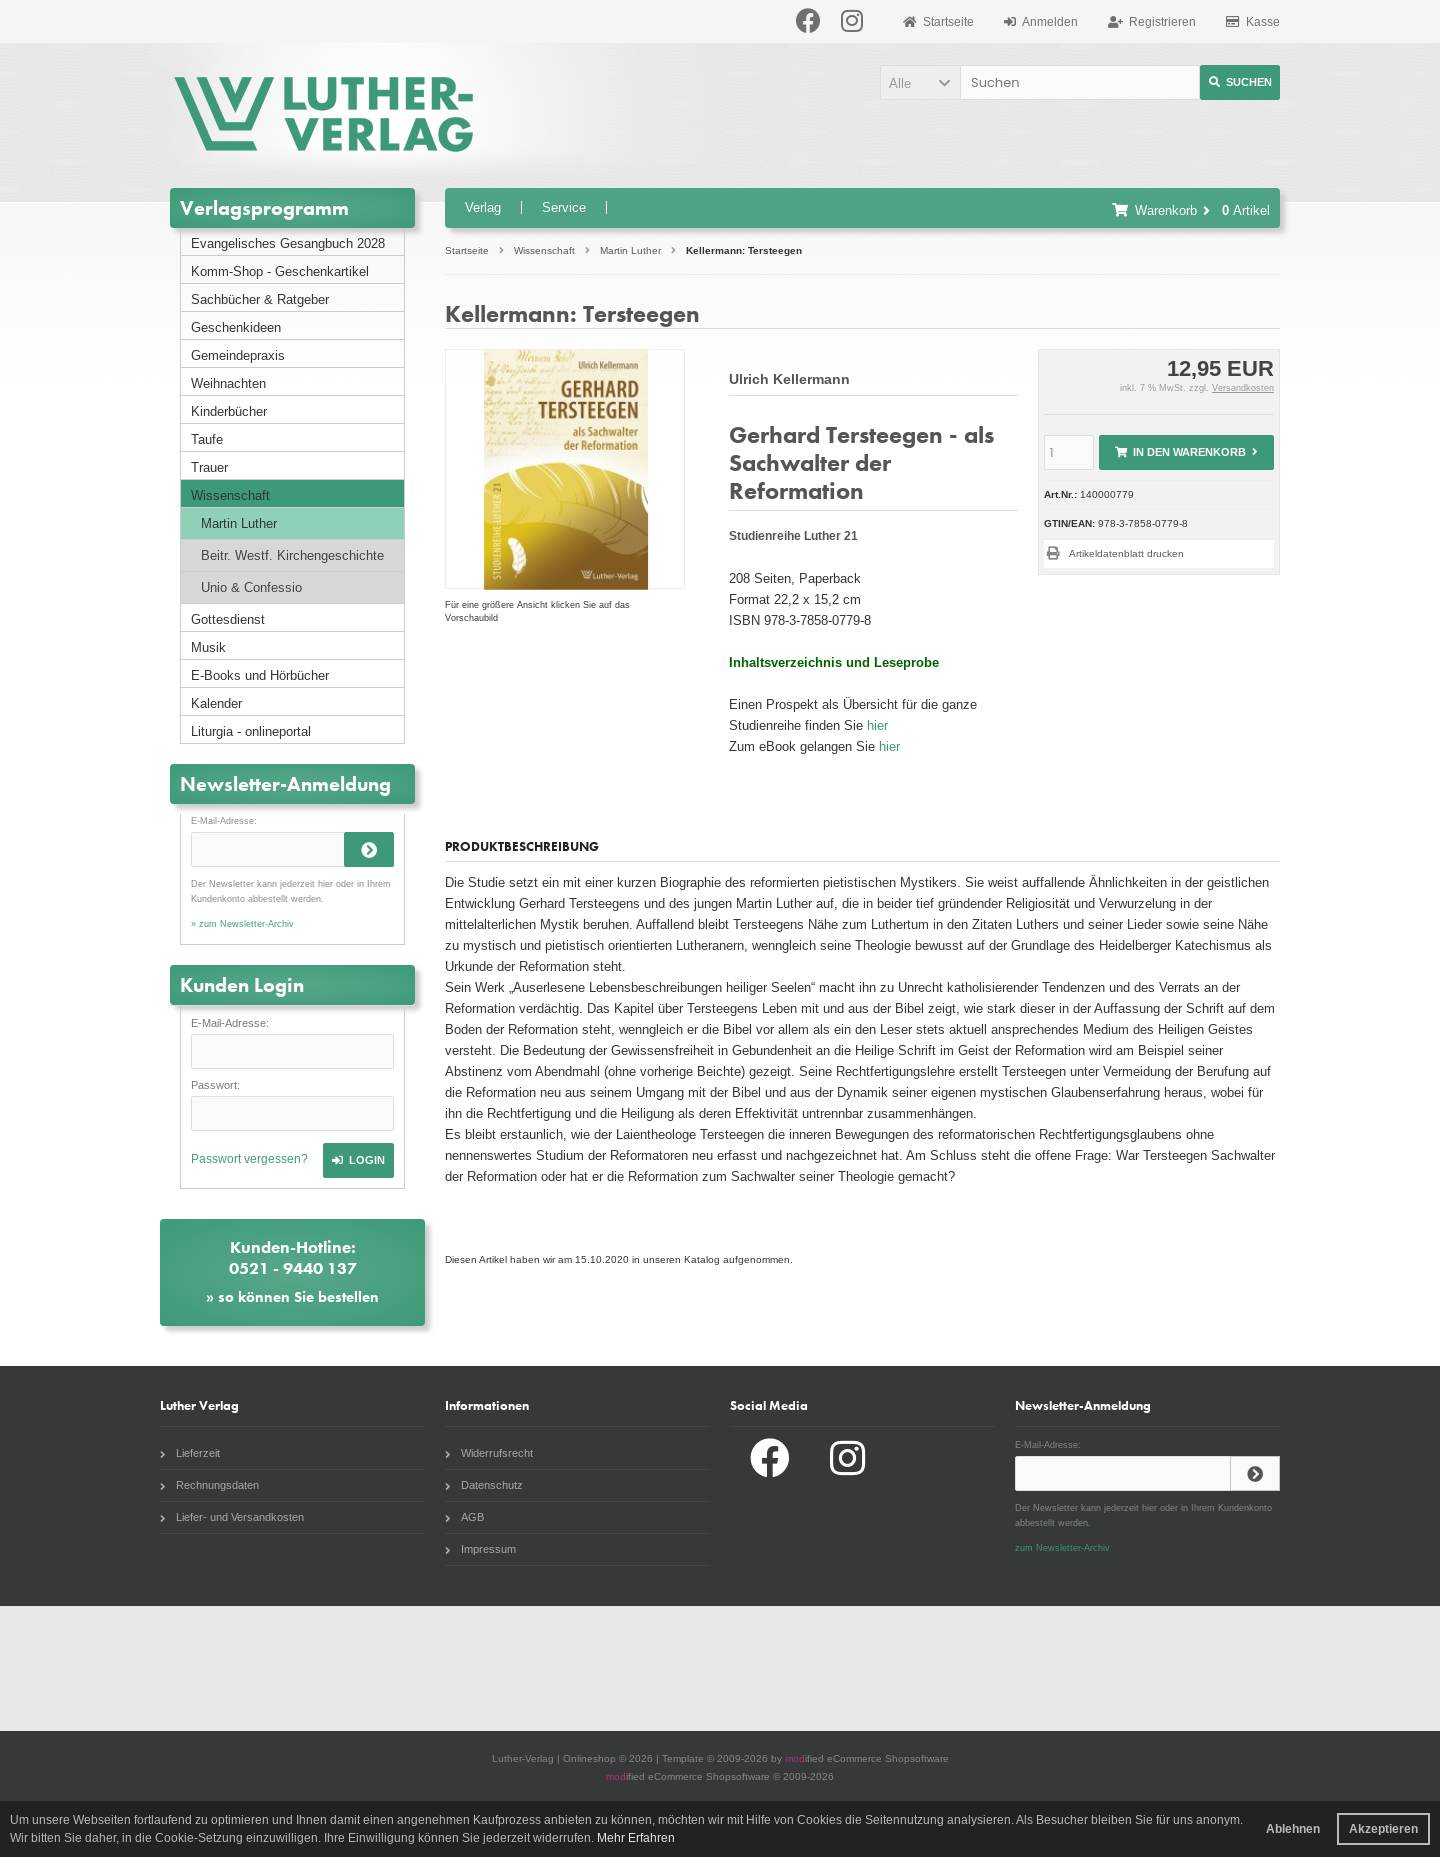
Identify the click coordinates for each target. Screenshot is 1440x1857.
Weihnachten (228, 383)
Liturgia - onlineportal (251, 731)
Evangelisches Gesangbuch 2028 (288, 243)
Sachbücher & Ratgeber (260, 299)
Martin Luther (239, 523)
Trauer (209, 467)
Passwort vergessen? (249, 1159)
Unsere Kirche (576, 1668)
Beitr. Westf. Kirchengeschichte (292, 555)
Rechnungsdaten (209, 1485)
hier (877, 725)
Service (564, 207)
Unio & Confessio (251, 587)
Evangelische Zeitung (806, 1668)
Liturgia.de (345, 1668)
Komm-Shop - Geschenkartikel (280, 271)
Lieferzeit (190, 1453)
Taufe (207, 439)
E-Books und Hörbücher (260, 675)
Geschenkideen (236, 327)
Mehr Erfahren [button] (636, 1838)
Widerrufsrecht (489, 1453)
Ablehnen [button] (1293, 1829)
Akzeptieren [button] (1383, 1829)
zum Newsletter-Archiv (1062, 1548)
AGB (464, 1517)
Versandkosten (1243, 388)
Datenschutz (484, 1485)
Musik (208, 647)
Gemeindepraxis (238, 355)
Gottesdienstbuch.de (115, 1668)
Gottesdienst (228, 619)
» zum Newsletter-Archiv (242, 924)
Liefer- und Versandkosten (232, 1517)
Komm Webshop (1267, 1668)
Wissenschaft (230, 495)
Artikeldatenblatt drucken (1126, 553)
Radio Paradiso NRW (1037, 1668)
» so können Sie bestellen (292, 1297)
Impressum (480, 1549)
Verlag (483, 207)
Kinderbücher (229, 411)
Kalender (216, 703)
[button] (920, 82)
